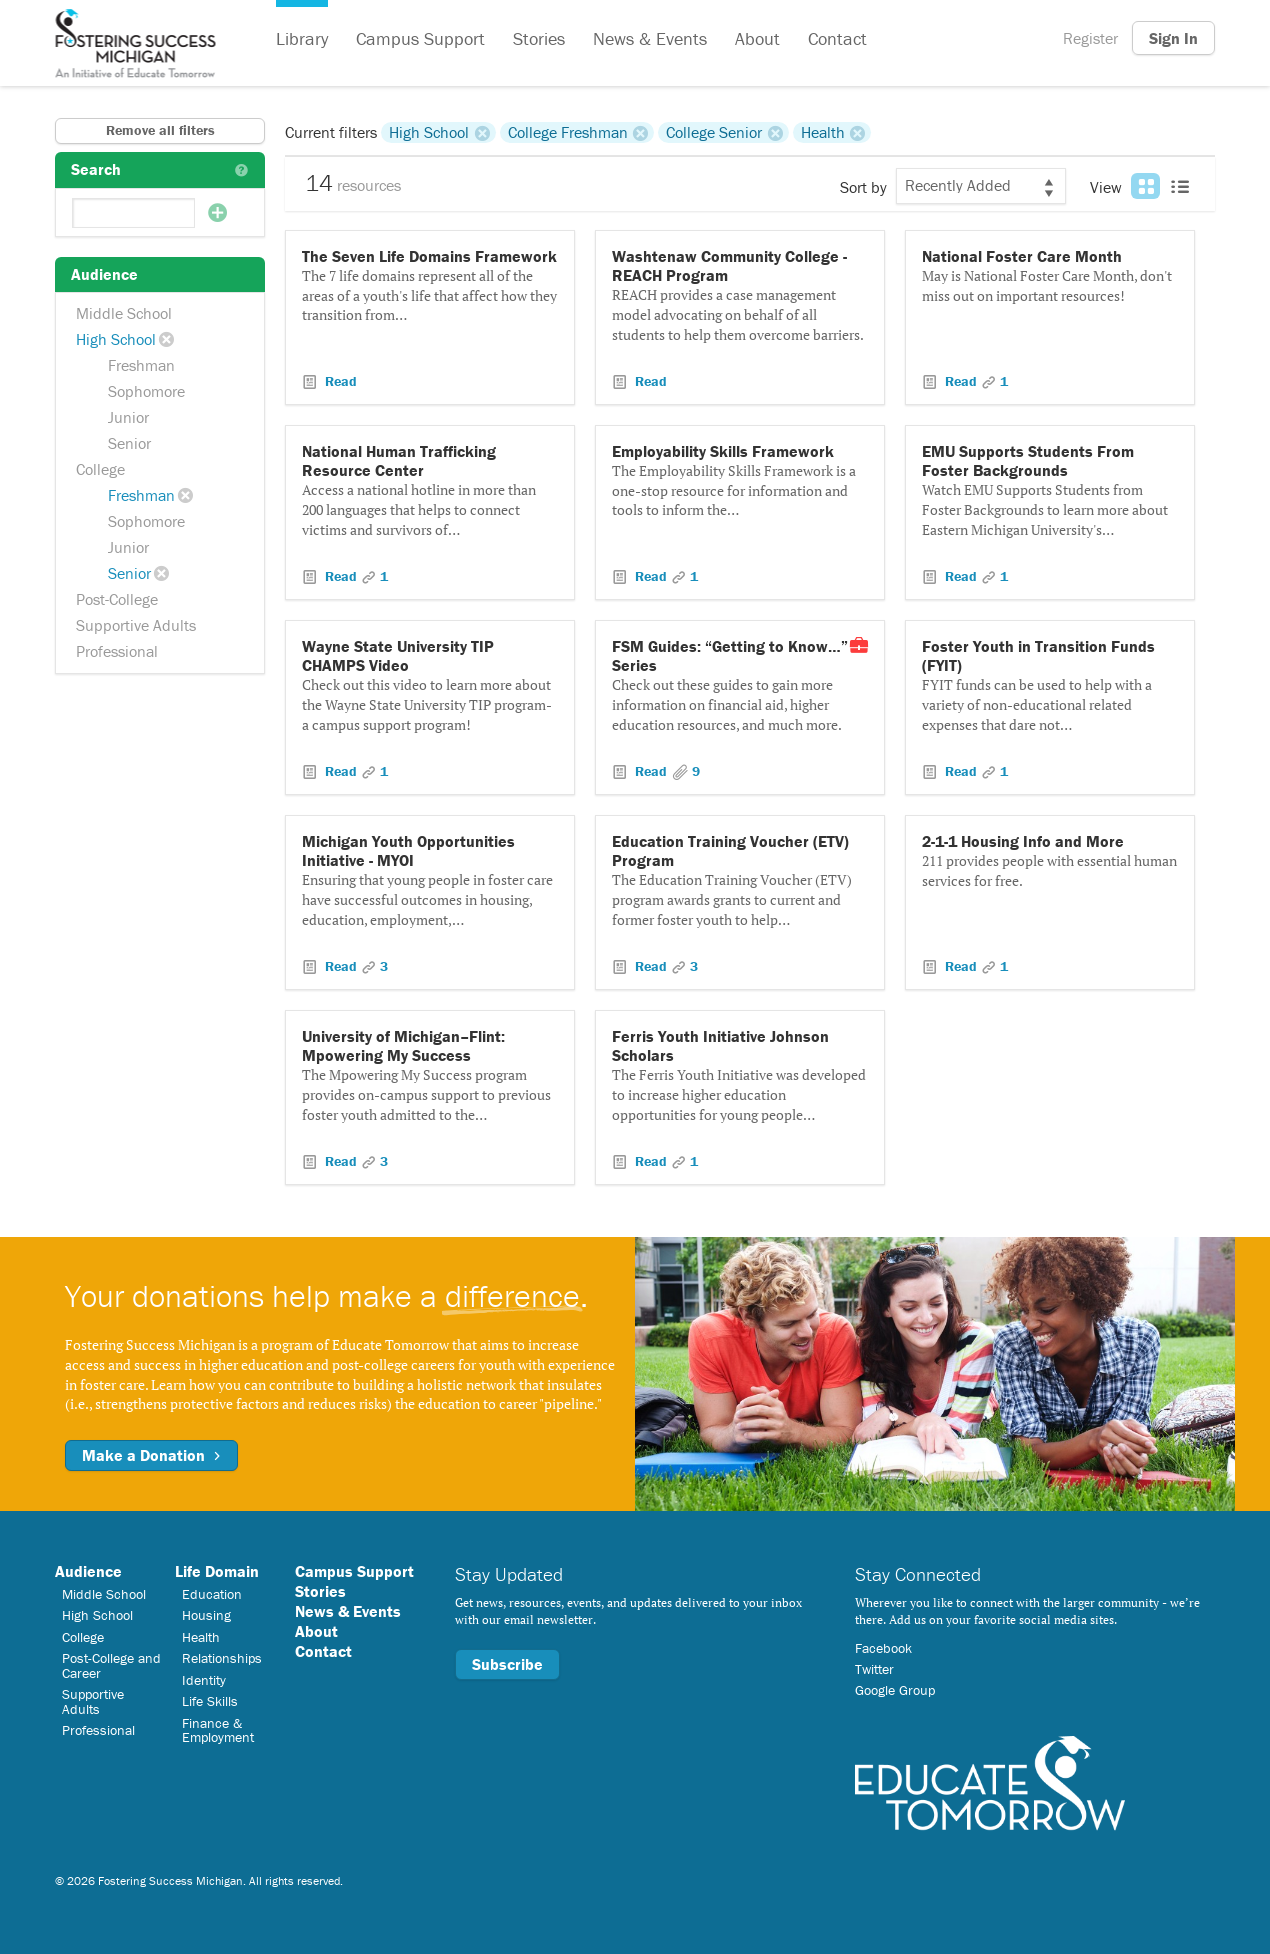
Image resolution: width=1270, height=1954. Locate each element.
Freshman (141, 365)
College (100, 469)
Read (339, 381)
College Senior (714, 132)
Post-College (117, 599)
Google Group (895, 1690)
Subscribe (507, 1664)
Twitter (874, 1669)
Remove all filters (160, 130)
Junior (128, 417)
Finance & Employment (218, 1730)
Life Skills (210, 1701)
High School (116, 339)
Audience (88, 1571)
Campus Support (420, 38)
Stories (539, 38)
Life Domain (217, 1571)
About (757, 38)
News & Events (650, 38)
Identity (204, 1680)
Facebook (883, 1648)
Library (302, 38)
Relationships (222, 1658)
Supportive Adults (136, 625)
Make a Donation (151, 1455)
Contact (837, 38)
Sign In (1173, 38)
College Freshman (568, 132)
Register (1090, 38)
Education (212, 1594)
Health (823, 132)
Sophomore (146, 391)
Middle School (124, 313)
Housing (206, 1615)
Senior (129, 443)
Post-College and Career (111, 1665)
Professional (117, 651)
